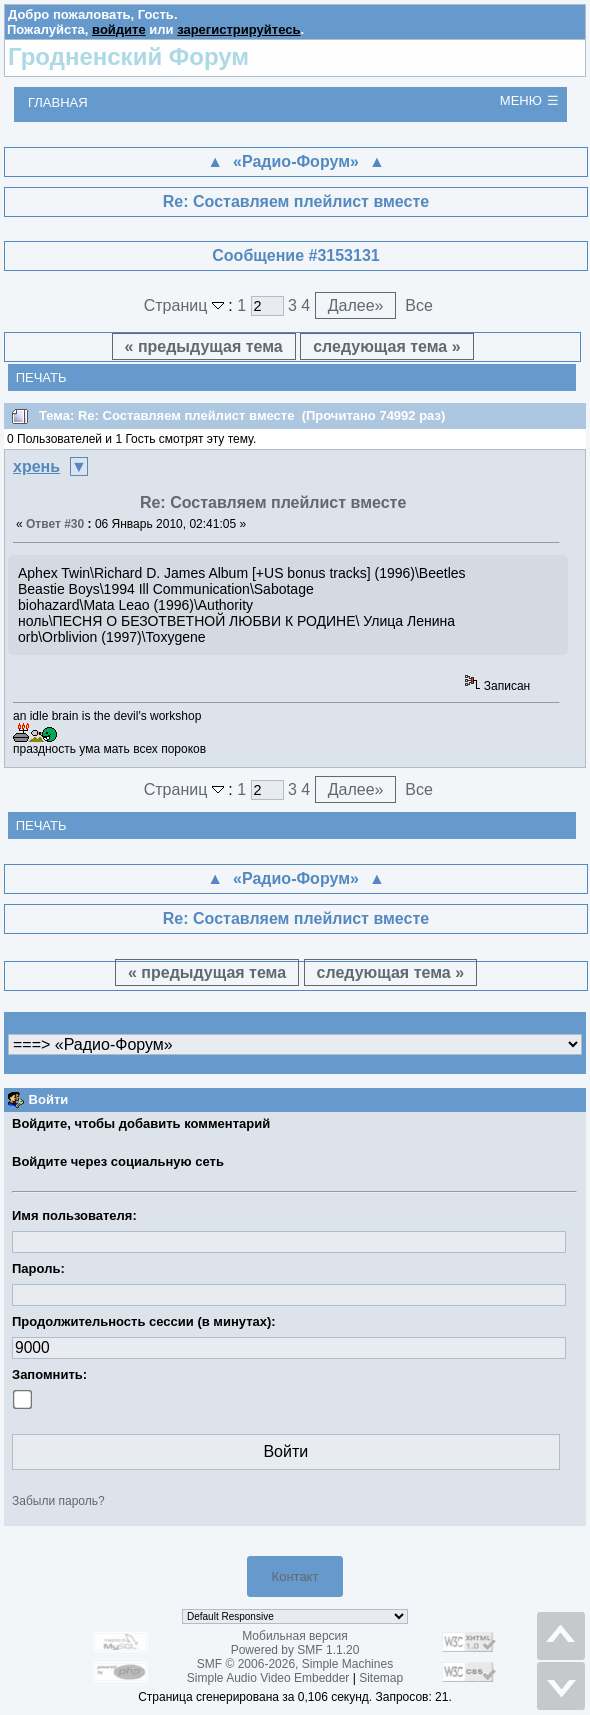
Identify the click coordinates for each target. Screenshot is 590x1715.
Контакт (295, 1576)
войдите (119, 29)
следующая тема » (386, 346)
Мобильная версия (295, 1636)
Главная (58, 102)
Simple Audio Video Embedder (268, 1678)
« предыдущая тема (204, 346)
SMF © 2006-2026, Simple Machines (295, 1664)
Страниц (186, 305)
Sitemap (381, 1678)
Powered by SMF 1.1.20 (295, 1650)
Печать (41, 377)
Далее (356, 305)
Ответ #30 (55, 524)
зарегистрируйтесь (238, 29)
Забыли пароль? (58, 1501)
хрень (36, 466)
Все (419, 305)
